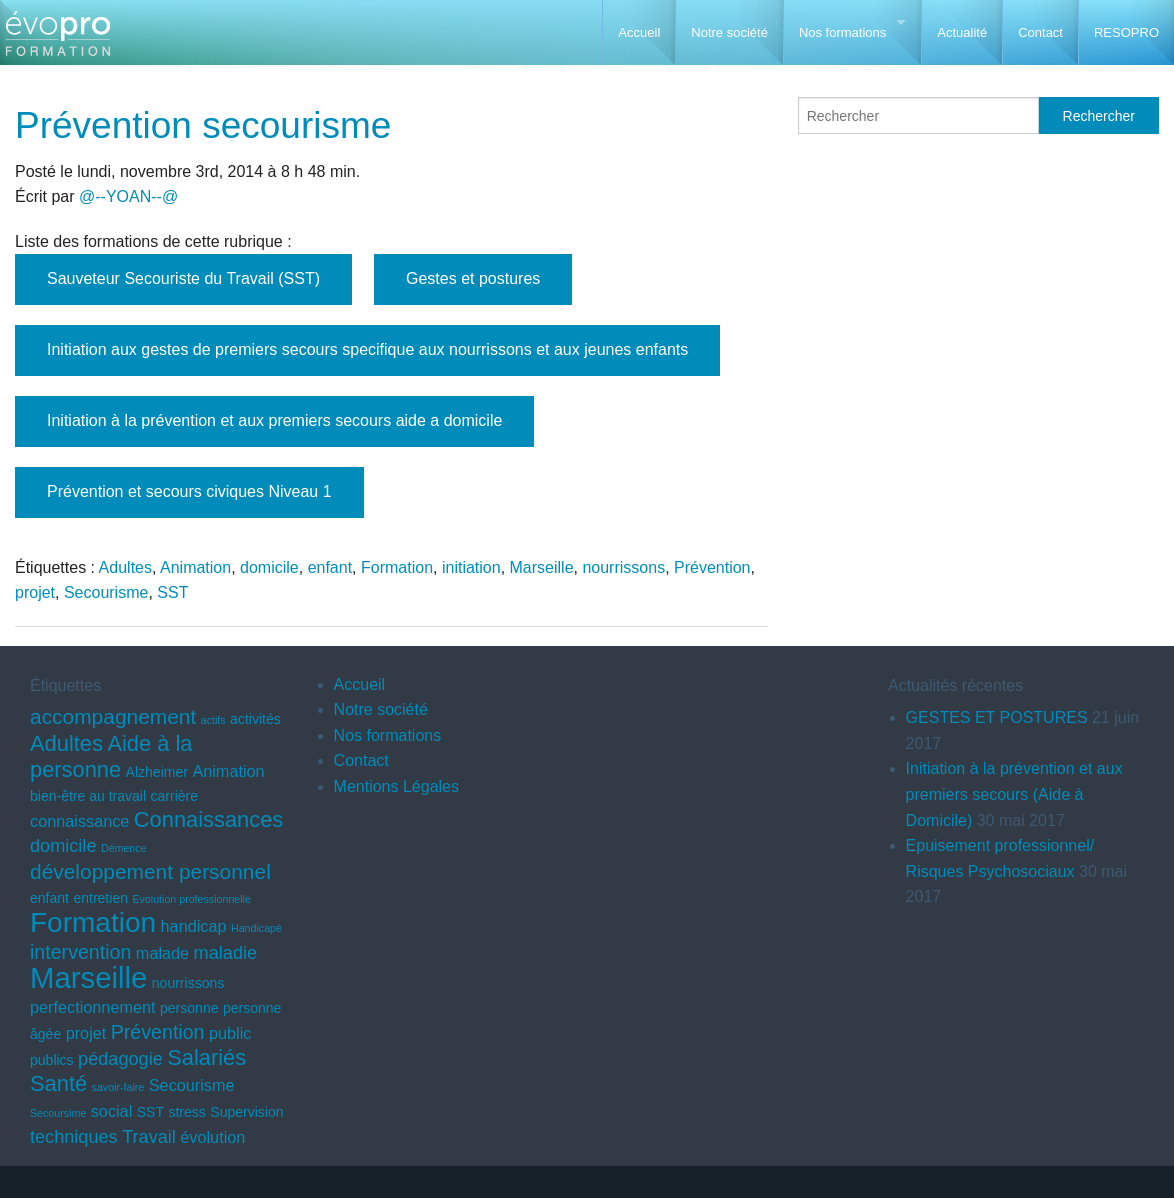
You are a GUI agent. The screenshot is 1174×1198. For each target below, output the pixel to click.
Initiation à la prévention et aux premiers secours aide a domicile (274, 420)
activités (255, 719)
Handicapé (256, 928)
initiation (471, 567)
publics (52, 1060)
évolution (212, 1137)
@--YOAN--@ (128, 196)
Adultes (125, 567)
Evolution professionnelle (191, 899)
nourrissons (623, 567)
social (112, 1111)
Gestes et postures (473, 278)
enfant (330, 567)
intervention (80, 952)
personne (189, 1008)
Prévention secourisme (203, 125)
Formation (397, 567)
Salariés (206, 1057)
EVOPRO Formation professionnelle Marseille (57, 40)
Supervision (246, 1112)
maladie (225, 953)
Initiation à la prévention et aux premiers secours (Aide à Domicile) (1014, 794)
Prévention (712, 567)
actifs (213, 720)
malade (162, 953)
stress (186, 1112)
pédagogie (120, 1059)
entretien (100, 898)
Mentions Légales (396, 786)
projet (35, 592)
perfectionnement (93, 1007)
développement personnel (150, 871)
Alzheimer (157, 772)
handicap (194, 926)
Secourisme (106, 592)
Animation (195, 567)
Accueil (639, 32)
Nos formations (842, 32)
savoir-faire (118, 1087)
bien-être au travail (88, 796)
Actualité (962, 32)
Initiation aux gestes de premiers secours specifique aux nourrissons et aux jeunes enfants (367, 349)
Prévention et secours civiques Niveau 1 (189, 491)
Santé (58, 1083)
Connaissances (208, 819)
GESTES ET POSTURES (997, 717)
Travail (149, 1137)
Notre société (729, 32)
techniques (74, 1137)
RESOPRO (1126, 32)
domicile (269, 567)
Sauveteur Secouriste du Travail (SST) (183, 278)
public (230, 1033)
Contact (1040, 32)
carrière (175, 796)
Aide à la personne (111, 756)
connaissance (79, 821)
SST (172, 592)
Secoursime (58, 1113)
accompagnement (113, 716)
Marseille (542, 567)
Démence (124, 848)
